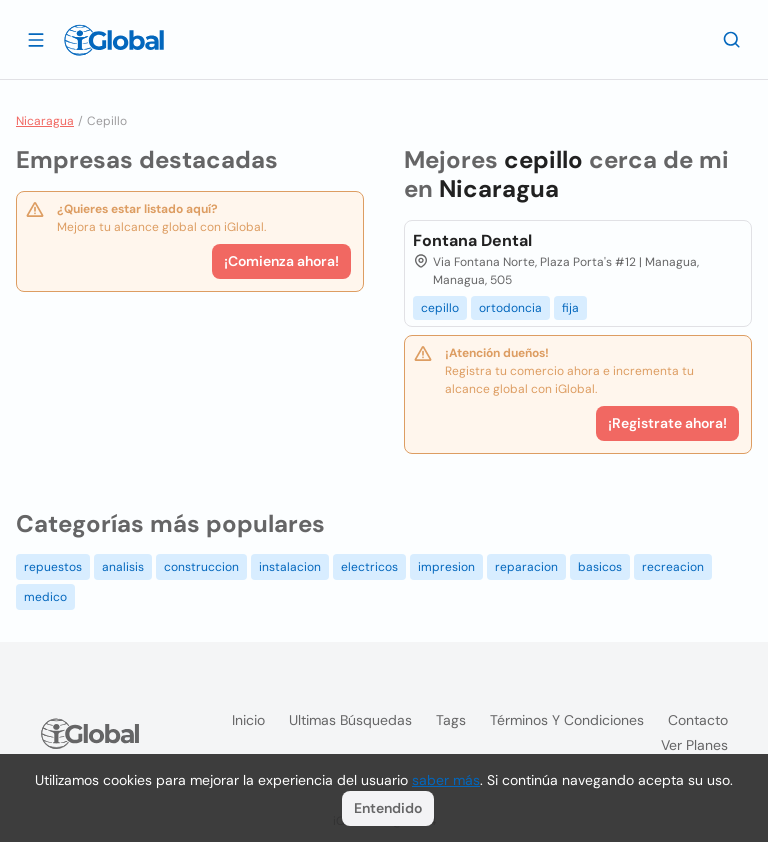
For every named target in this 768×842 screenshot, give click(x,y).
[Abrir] (36, 39)
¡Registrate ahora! (667, 423)
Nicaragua (45, 121)
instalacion (290, 567)
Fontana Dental (472, 240)
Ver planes (694, 745)
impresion (446, 567)
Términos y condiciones (567, 720)
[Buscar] (732, 39)
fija (570, 308)
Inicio (248, 720)
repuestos (53, 567)
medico (45, 597)
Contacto (698, 720)
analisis (123, 567)
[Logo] (114, 40)
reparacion (526, 567)
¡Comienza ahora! (281, 261)
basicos (600, 567)
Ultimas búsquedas (350, 720)
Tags (451, 720)
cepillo (440, 308)
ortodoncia (510, 308)
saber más (446, 780)
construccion (201, 567)
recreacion (673, 567)
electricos (369, 567)
